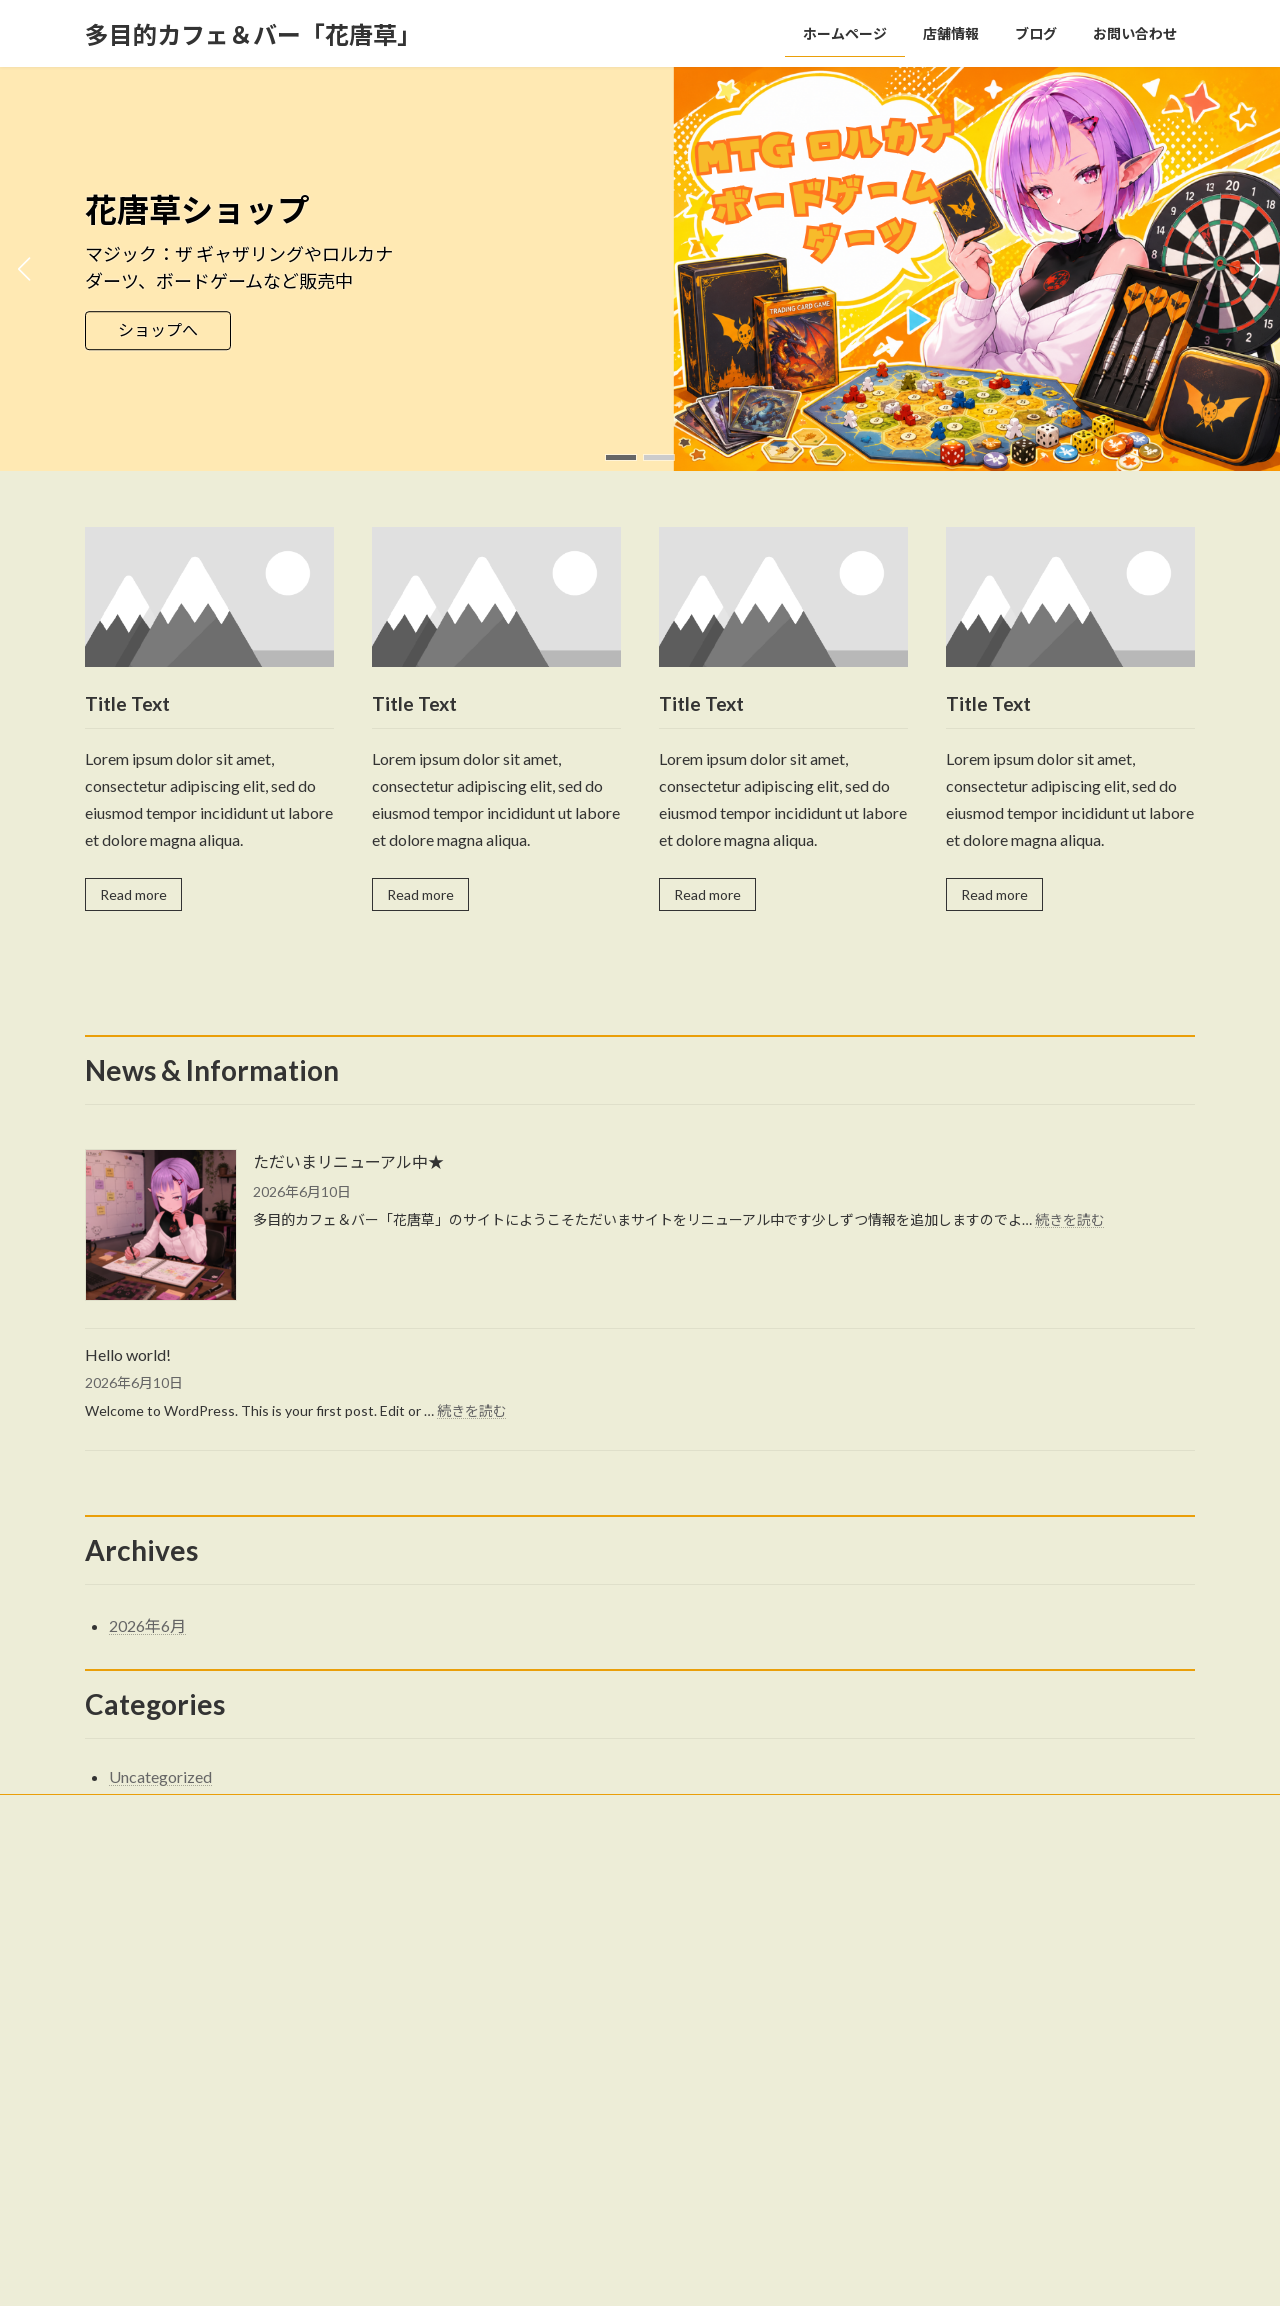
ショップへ (158, 330)
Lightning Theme (635, 2271)
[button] (621, 457)
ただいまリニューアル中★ (348, 1161)
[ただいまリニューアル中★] (161, 1226)
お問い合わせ (140, 1812)
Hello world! (128, 1354)
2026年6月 (147, 1625)
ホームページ (513, 1929)
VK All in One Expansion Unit (769, 2271)
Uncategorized (160, 1776)
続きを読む (1070, 1219)
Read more (133, 894)
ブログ (495, 1998)
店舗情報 (501, 1964)
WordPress (532, 2271)
